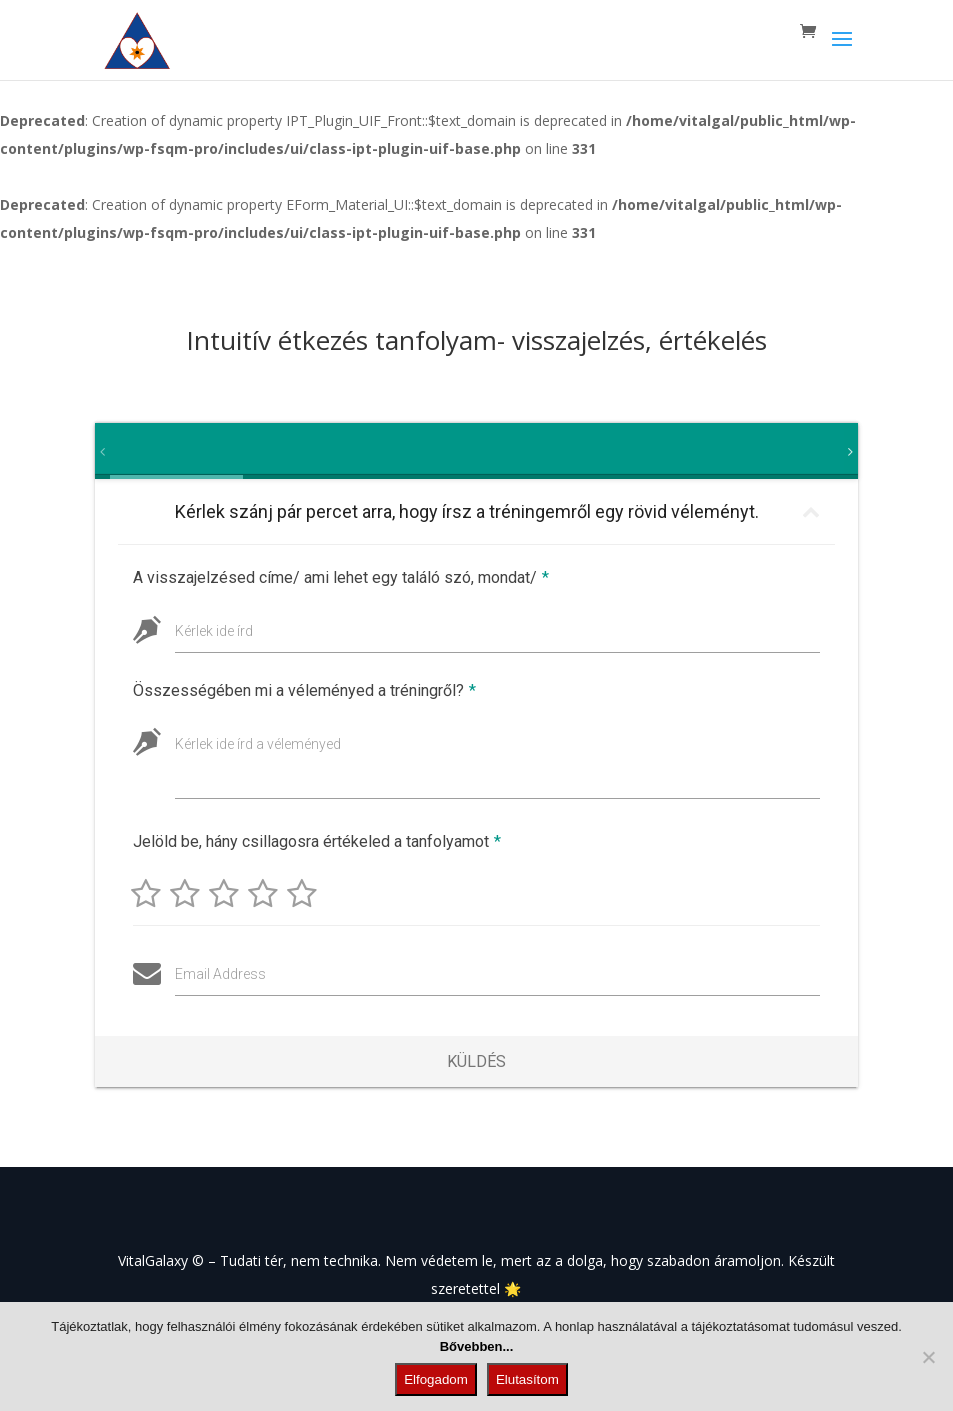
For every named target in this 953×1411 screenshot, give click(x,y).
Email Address (217, 974)
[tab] (119, 451)
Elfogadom (436, 1379)
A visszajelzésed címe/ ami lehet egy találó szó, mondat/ (341, 577)
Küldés (476, 1061)
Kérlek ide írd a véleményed (258, 744)
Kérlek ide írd (214, 631)
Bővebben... (477, 1346)
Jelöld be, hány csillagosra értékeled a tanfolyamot (314, 841)
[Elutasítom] (928, 1357)
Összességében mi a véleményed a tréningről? (304, 690)
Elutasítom (527, 1379)
